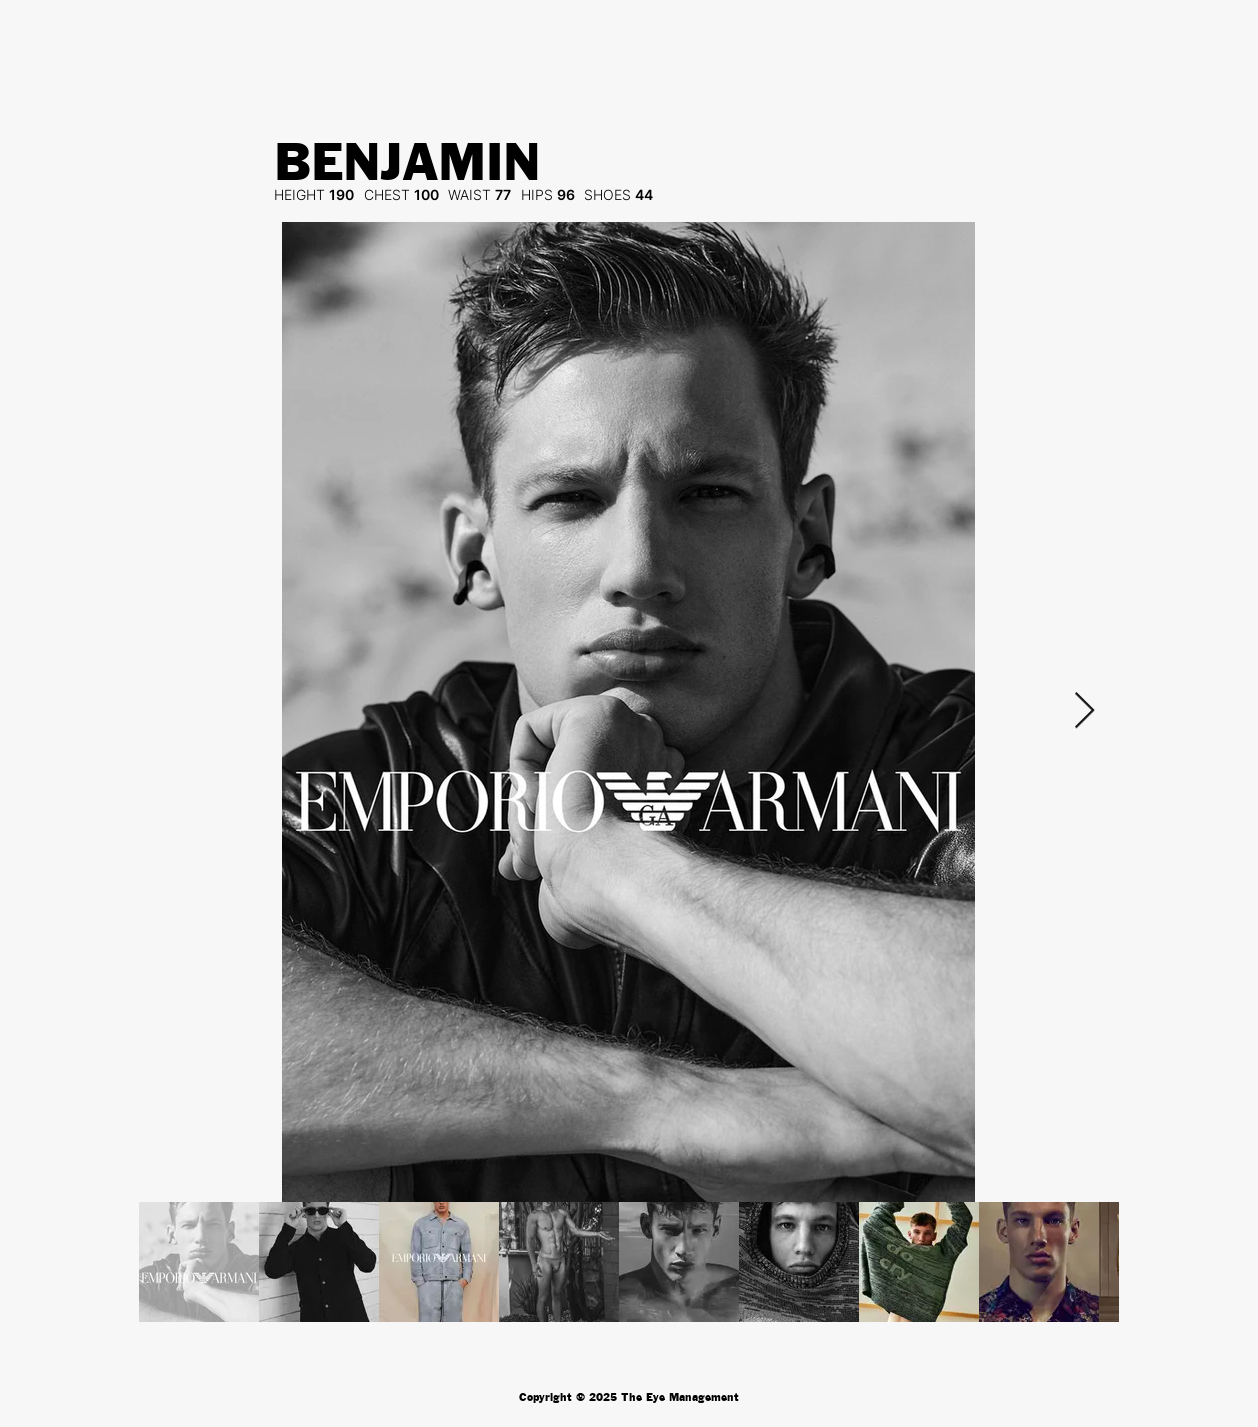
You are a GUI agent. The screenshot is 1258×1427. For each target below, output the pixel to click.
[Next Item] (1084, 711)
